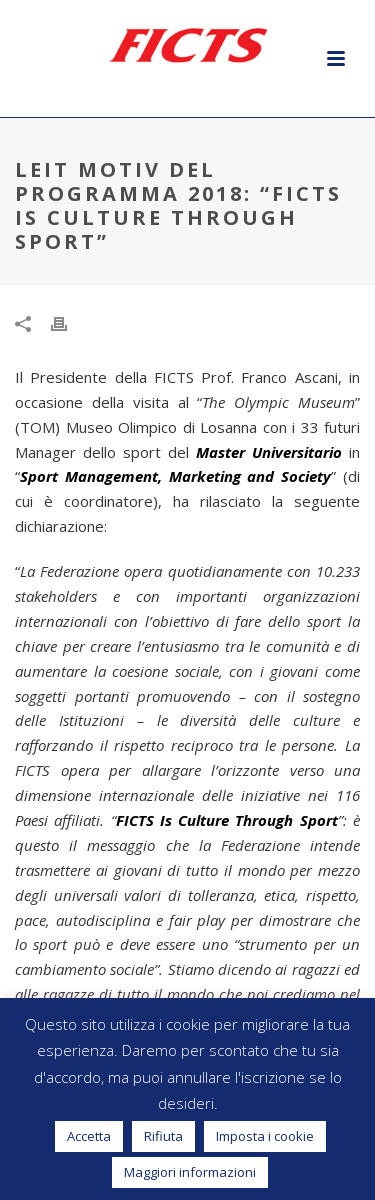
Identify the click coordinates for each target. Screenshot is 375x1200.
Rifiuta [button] (163, 1136)
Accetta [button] (89, 1136)
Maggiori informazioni (190, 1172)
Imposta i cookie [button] (265, 1136)
